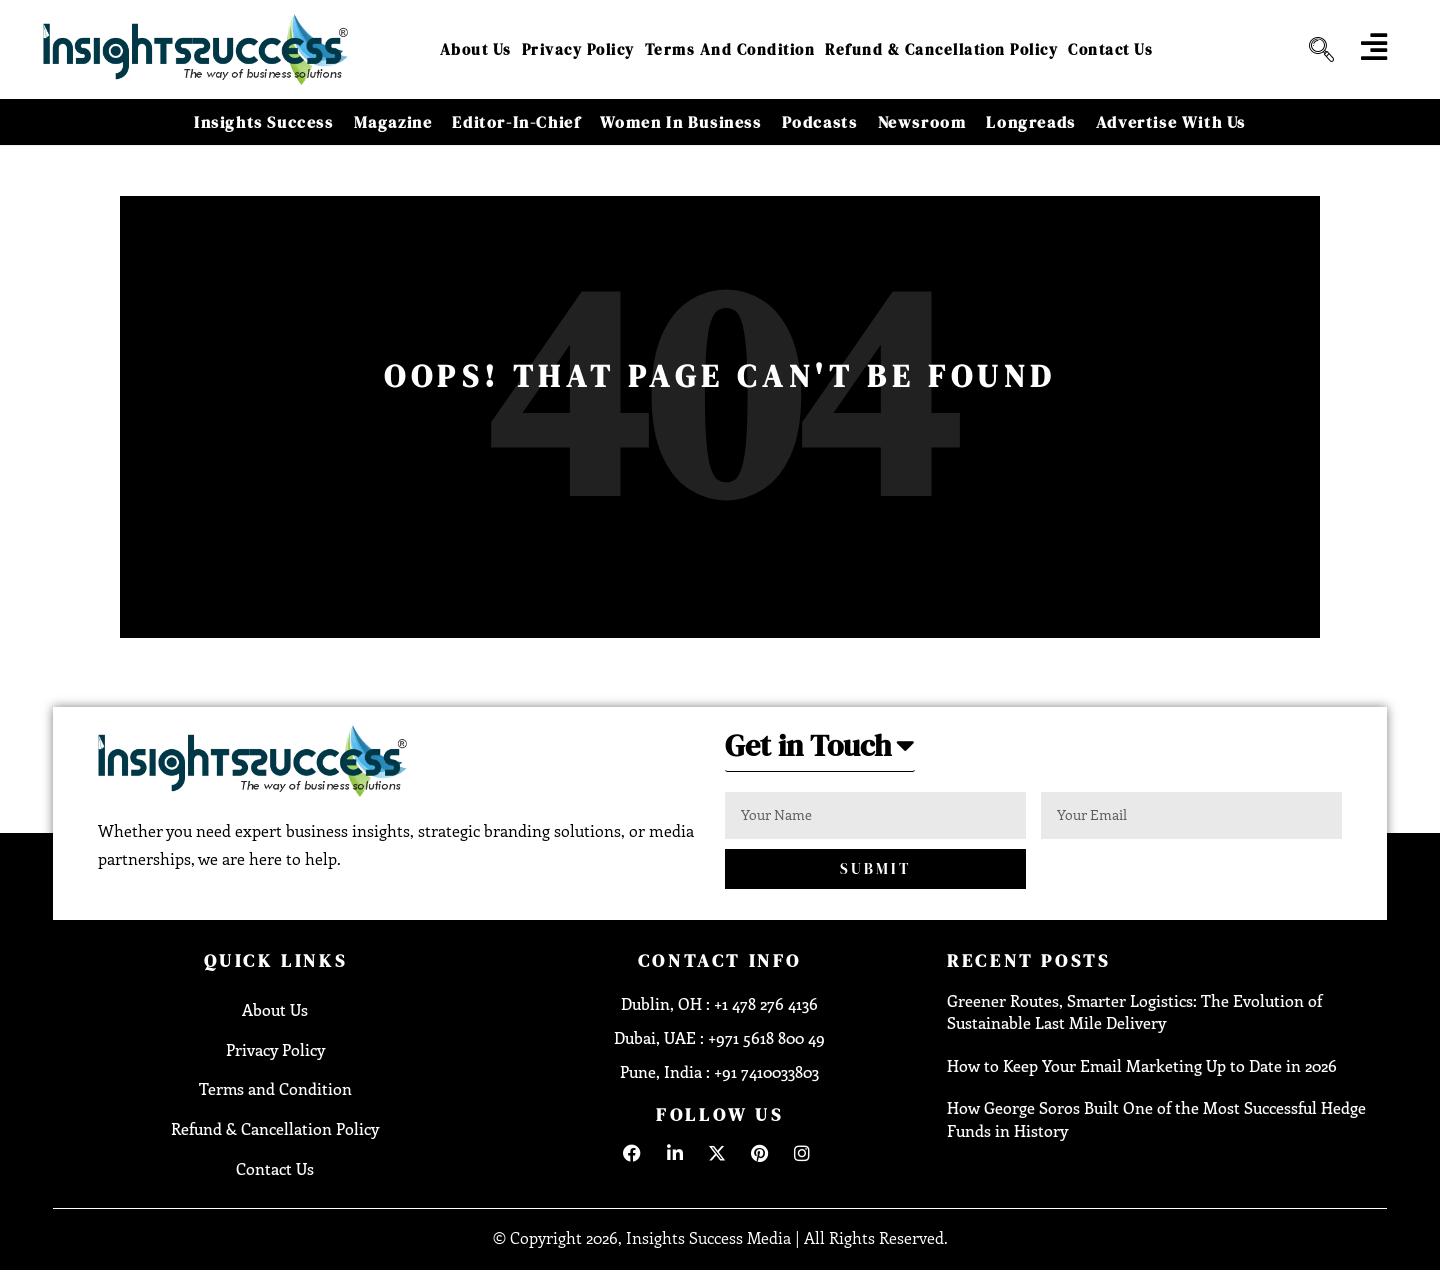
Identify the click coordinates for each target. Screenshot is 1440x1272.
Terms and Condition (730, 49)
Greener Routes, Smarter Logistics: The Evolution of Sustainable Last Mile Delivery (1134, 1011)
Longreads (1030, 122)
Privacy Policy (578, 49)
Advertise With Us (1171, 122)
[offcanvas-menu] (1374, 47)
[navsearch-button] (1314, 50)
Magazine (393, 122)
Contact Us (1110, 49)
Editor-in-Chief (516, 122)
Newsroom (922, 122)
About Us (476, 49)
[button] (820, 751)
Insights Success (264, 122)
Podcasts (820, 122)
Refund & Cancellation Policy (941, 49)
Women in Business (680, 122)
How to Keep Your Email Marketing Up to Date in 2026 (1142, 1065)
